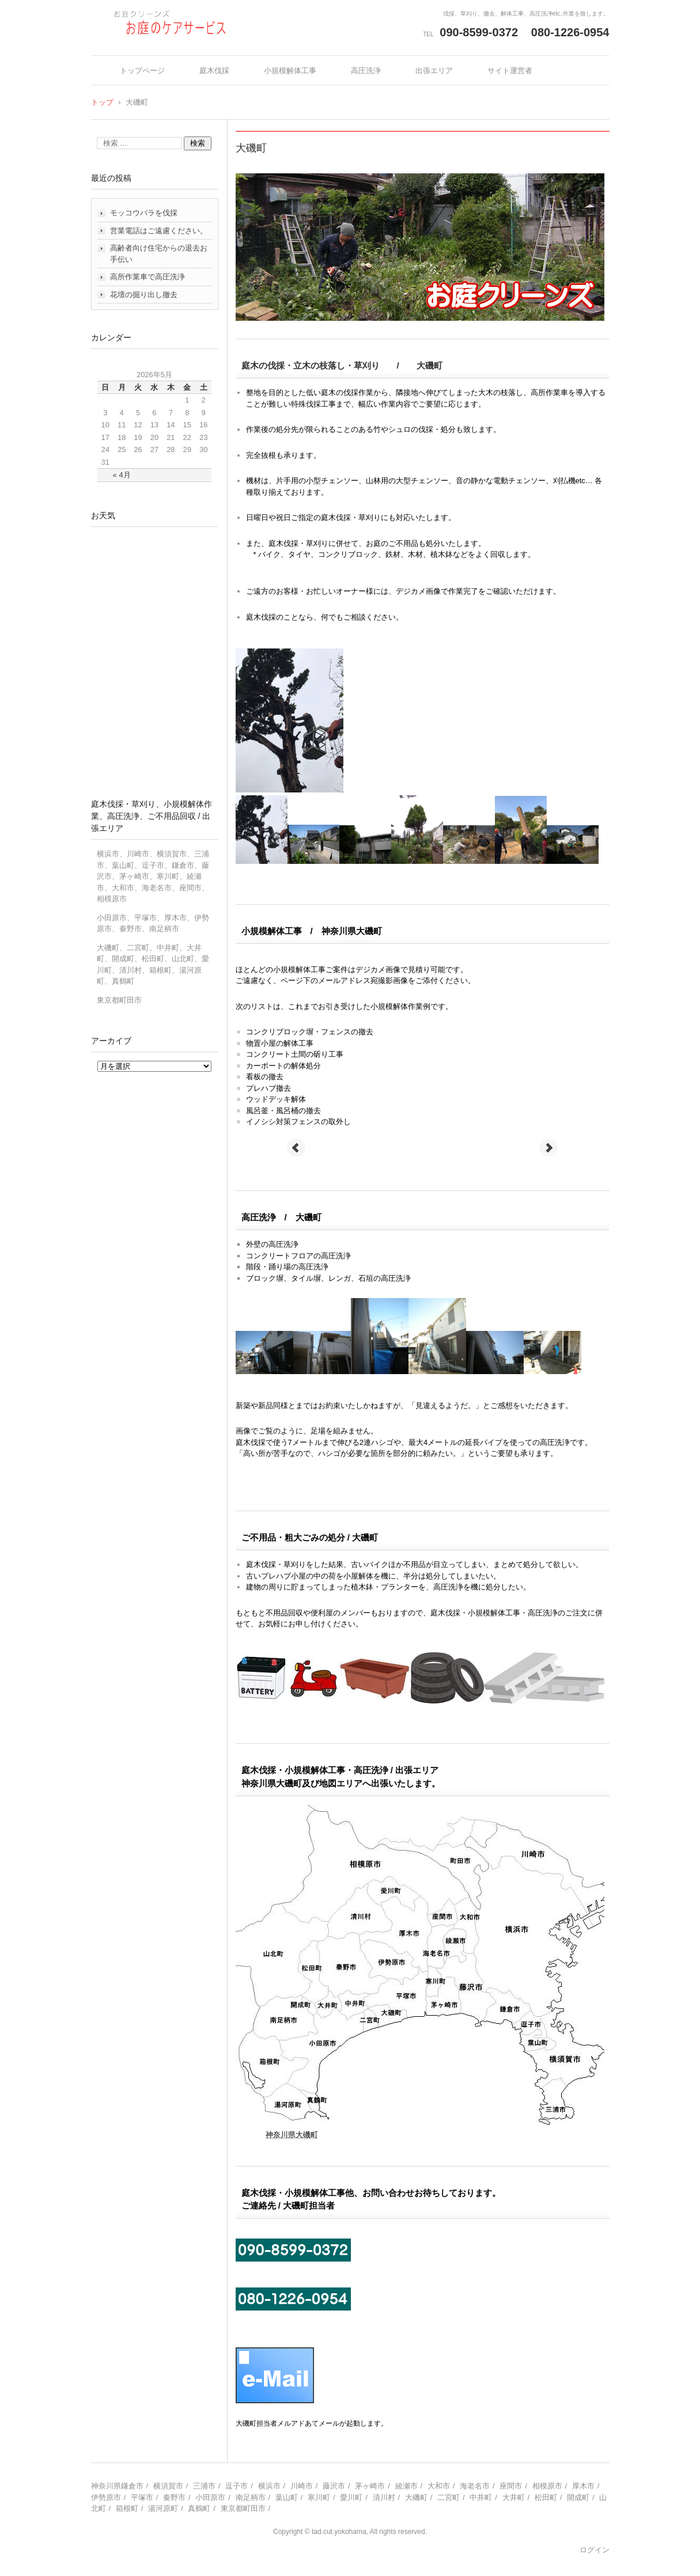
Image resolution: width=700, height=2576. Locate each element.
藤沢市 (334, 2486)
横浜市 (269, 2486)
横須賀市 (168, 2486)
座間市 (511, 2486)
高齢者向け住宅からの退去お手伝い (158, 254)
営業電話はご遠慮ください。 (158, 230)
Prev (296, 1148)
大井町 (513, 2497)
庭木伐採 (214, 70)
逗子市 (236, 2486)
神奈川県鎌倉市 (117, 2486)
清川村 (384, 2497)
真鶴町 (199, 2508)
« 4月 (122, 475)
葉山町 (286, 2497)
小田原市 (210, 2497)
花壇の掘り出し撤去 (143, 294)
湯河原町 (163, 2508)
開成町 (578, 2497)
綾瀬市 (406, 2486)
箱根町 (127, 2508)
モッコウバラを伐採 (143, 212)
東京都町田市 (243, 2508)
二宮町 (448, 2497)
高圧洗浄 (366, 70)
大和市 (438, 2486)
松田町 (546, 2497)
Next (548, 1148)
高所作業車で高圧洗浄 (147, 276)
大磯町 (416, 2497)
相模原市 (547, 2486)
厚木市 (583, 2486)
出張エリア (434, 70)
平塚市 (142, 2497)
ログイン (595, 2549)
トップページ (142, 70)
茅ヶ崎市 (370, 2486)
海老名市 (475, 2486)
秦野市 (174, 2497)
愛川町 (351, 2497)
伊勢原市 (106, 2497)
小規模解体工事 (290, 70)
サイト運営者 (509, 70)
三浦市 (204, 2486)
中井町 (481, 2497)
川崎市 (301, 2486)
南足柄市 (251, 2497)
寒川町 (319, 2497)
